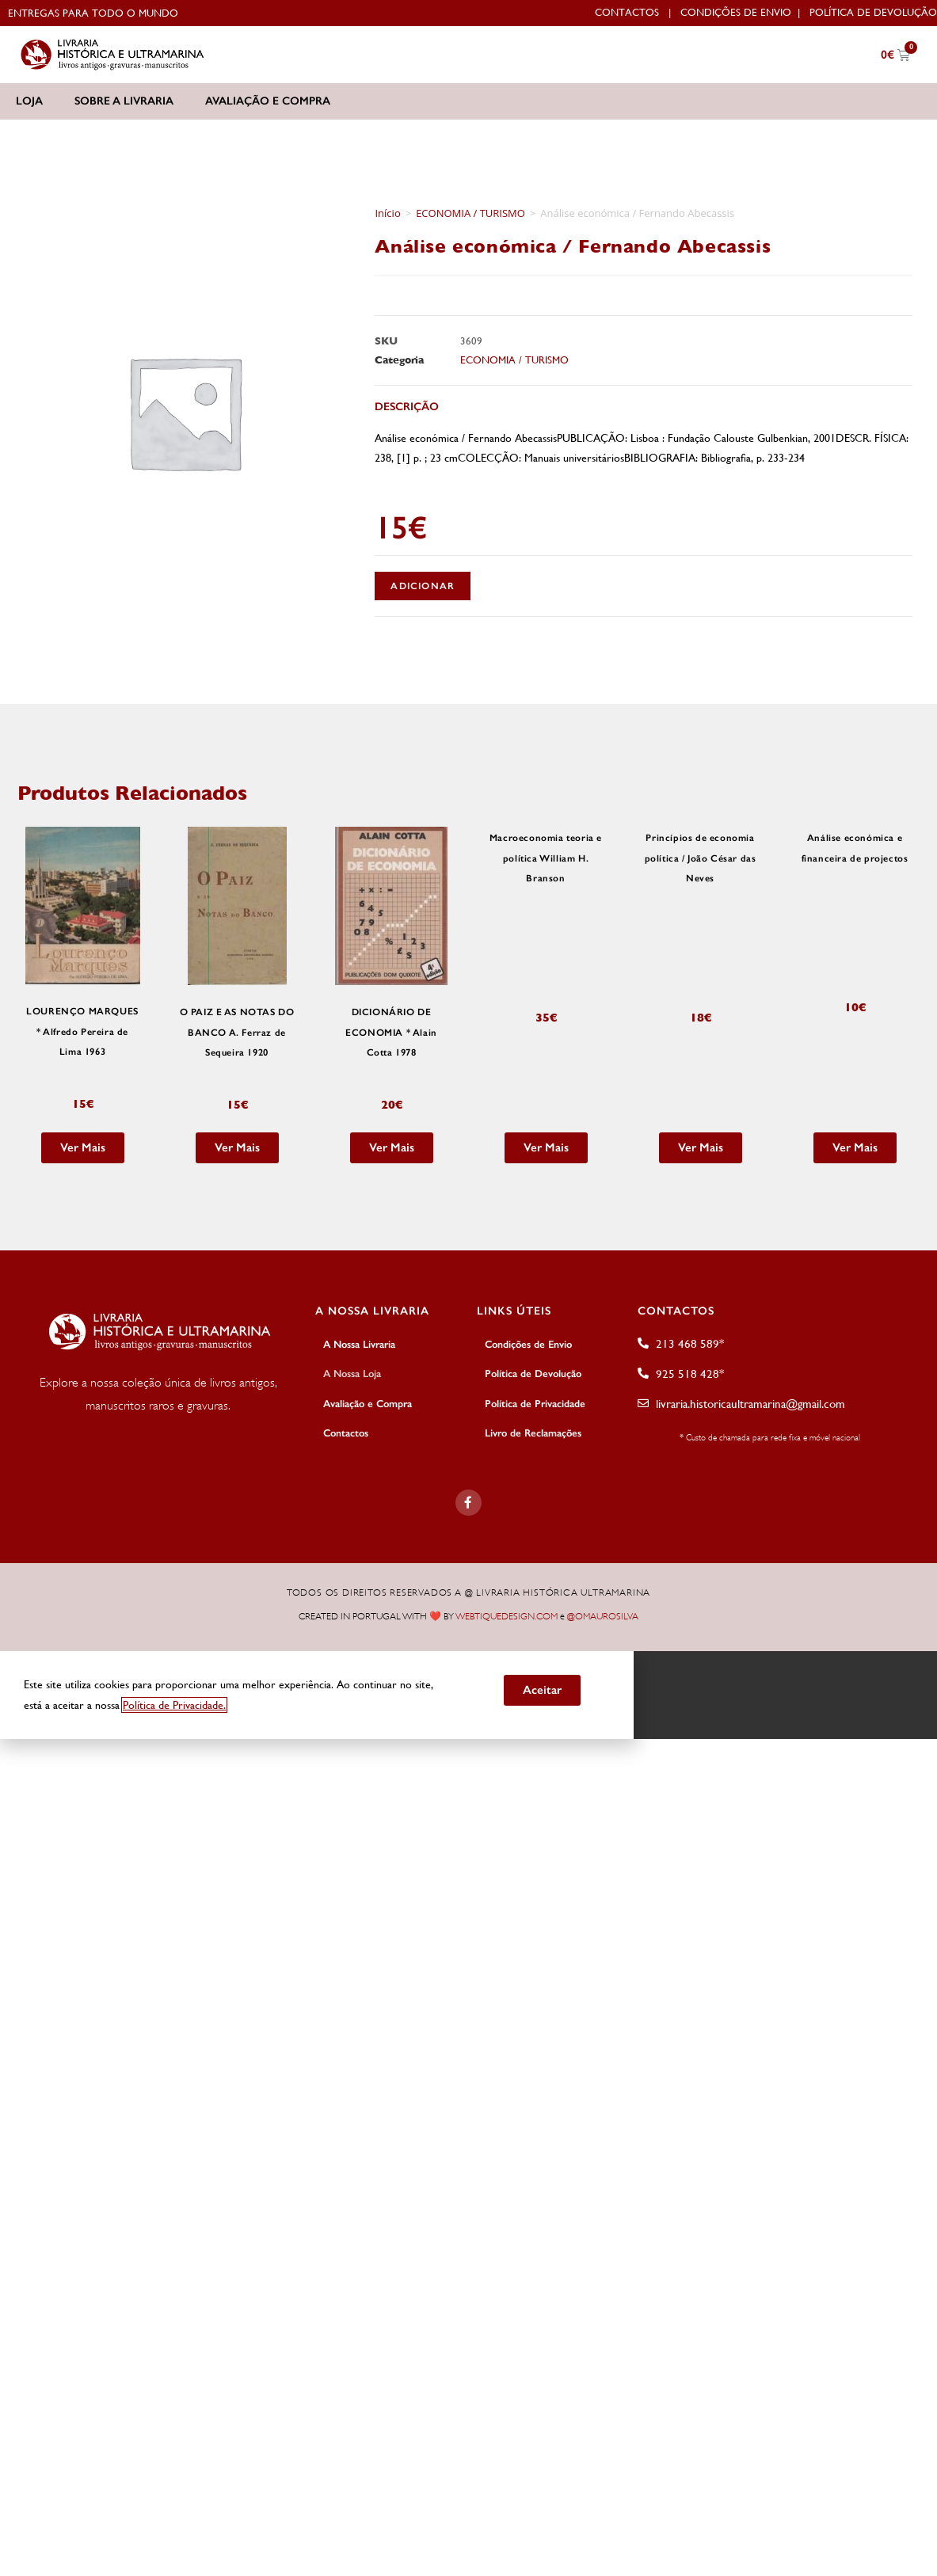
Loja (29, 101)
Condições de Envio (735, 12)
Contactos (627, 12)
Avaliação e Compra (267, 101)
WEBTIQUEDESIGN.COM (506, 1615)
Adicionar (422, 586)
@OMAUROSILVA (602, 1615)
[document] (468, 1693)
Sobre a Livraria (123, 101)
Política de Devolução (873, 12)
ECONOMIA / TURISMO (470, 213)
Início (387, 213)
